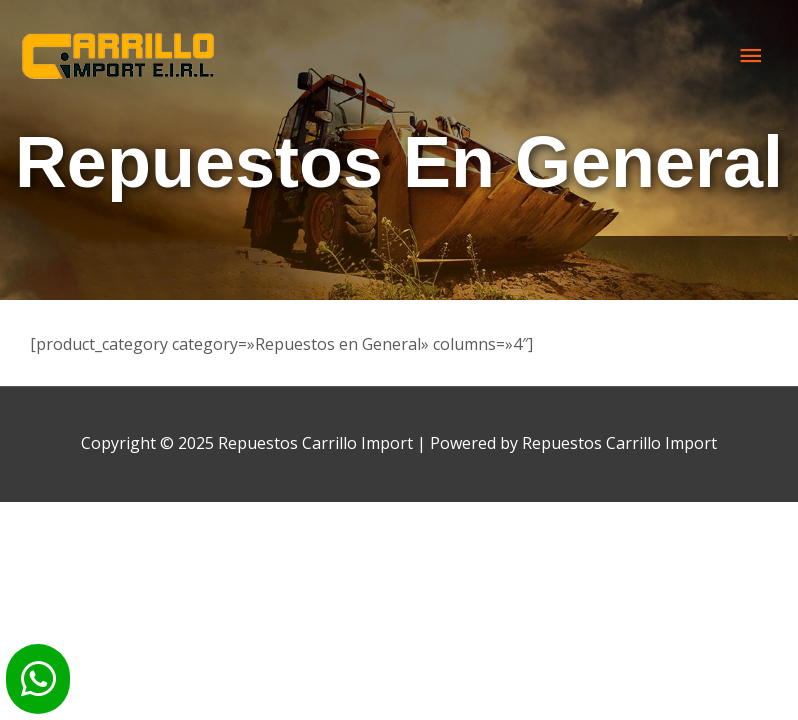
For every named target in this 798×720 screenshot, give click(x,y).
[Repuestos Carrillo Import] (120, 56)
